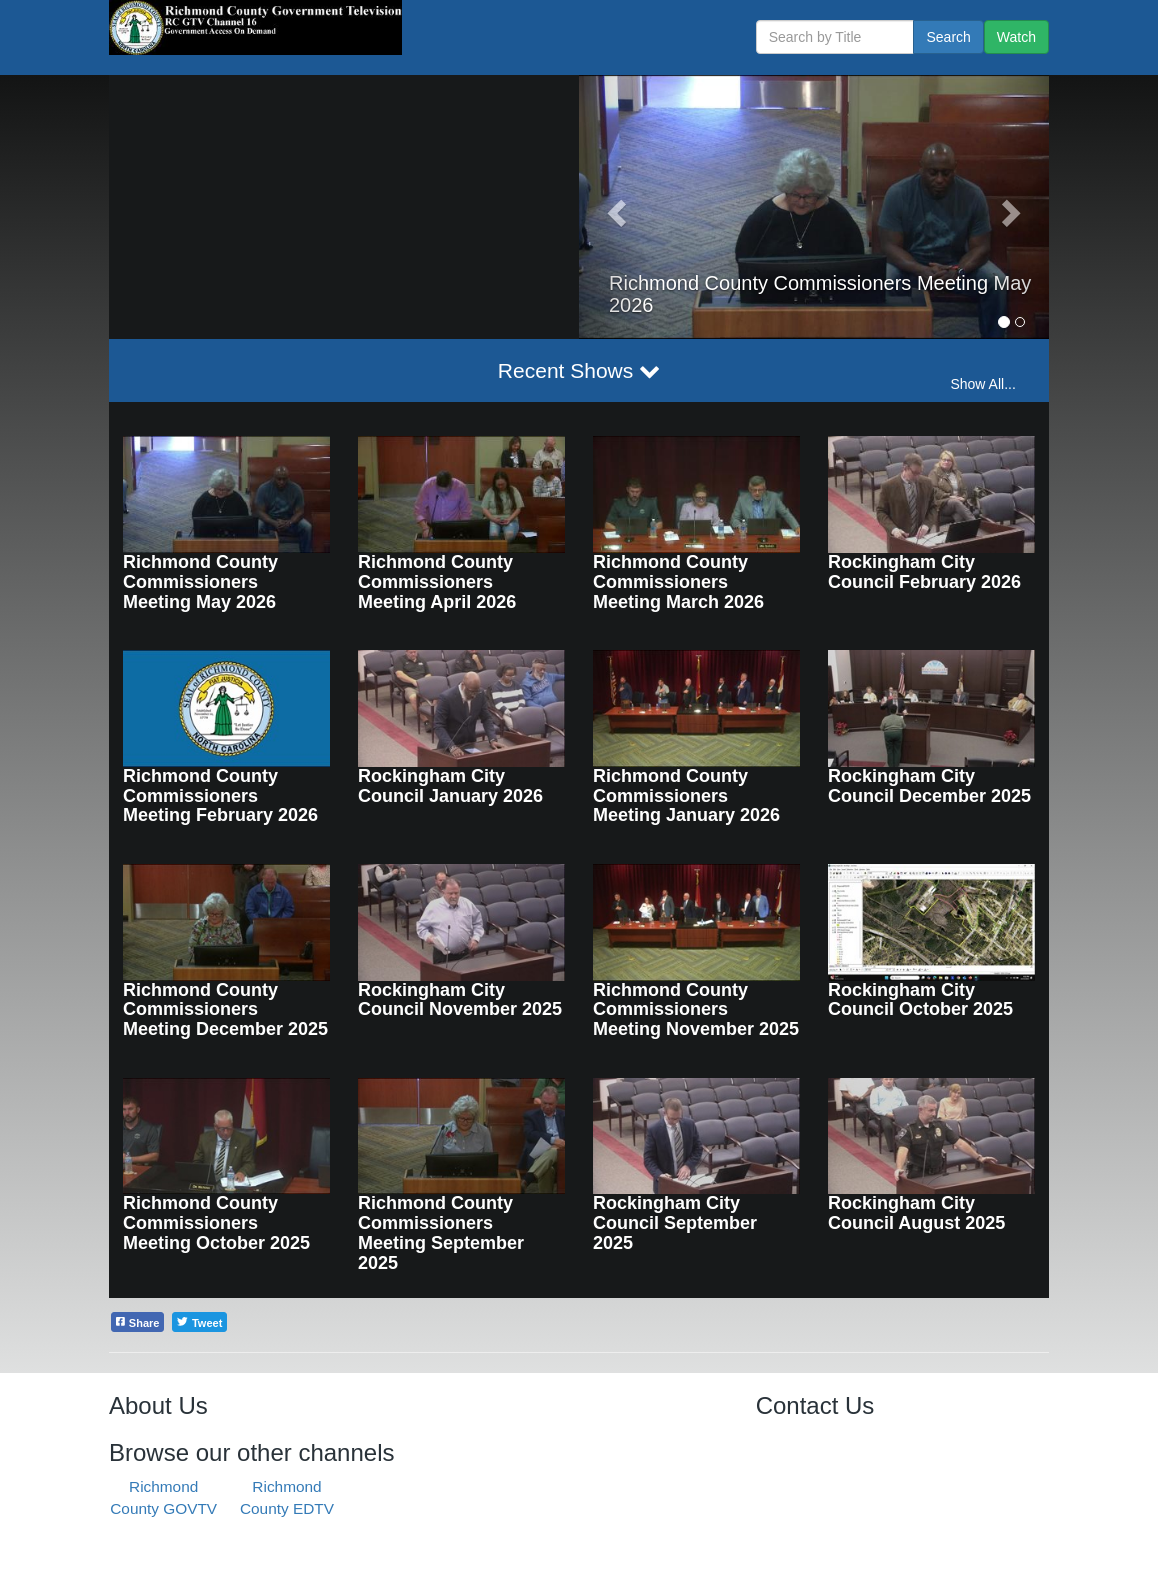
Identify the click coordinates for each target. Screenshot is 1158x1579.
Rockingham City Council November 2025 (460, 1000)
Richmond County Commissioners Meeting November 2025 (696, 1010)
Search (948, 37)
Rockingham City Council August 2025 (916, 1213)
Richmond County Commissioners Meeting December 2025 (225, 1010)
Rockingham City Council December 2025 (929, 786)
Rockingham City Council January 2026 (450, 786)
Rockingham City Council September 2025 (675, 1223)
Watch (1016, 37)
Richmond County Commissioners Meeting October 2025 (216, 1223)
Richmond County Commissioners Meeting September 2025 (441, 1232)
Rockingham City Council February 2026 (924, 572)
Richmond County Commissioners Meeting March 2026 (678, 582)
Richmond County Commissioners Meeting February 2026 (220, 796)
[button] (614, 207)
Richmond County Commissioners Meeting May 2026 (200, 582)
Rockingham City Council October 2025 (920, 1000)
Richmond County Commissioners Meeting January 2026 (686, 796)
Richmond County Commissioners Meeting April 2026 (437, 582)
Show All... (982, 384)
